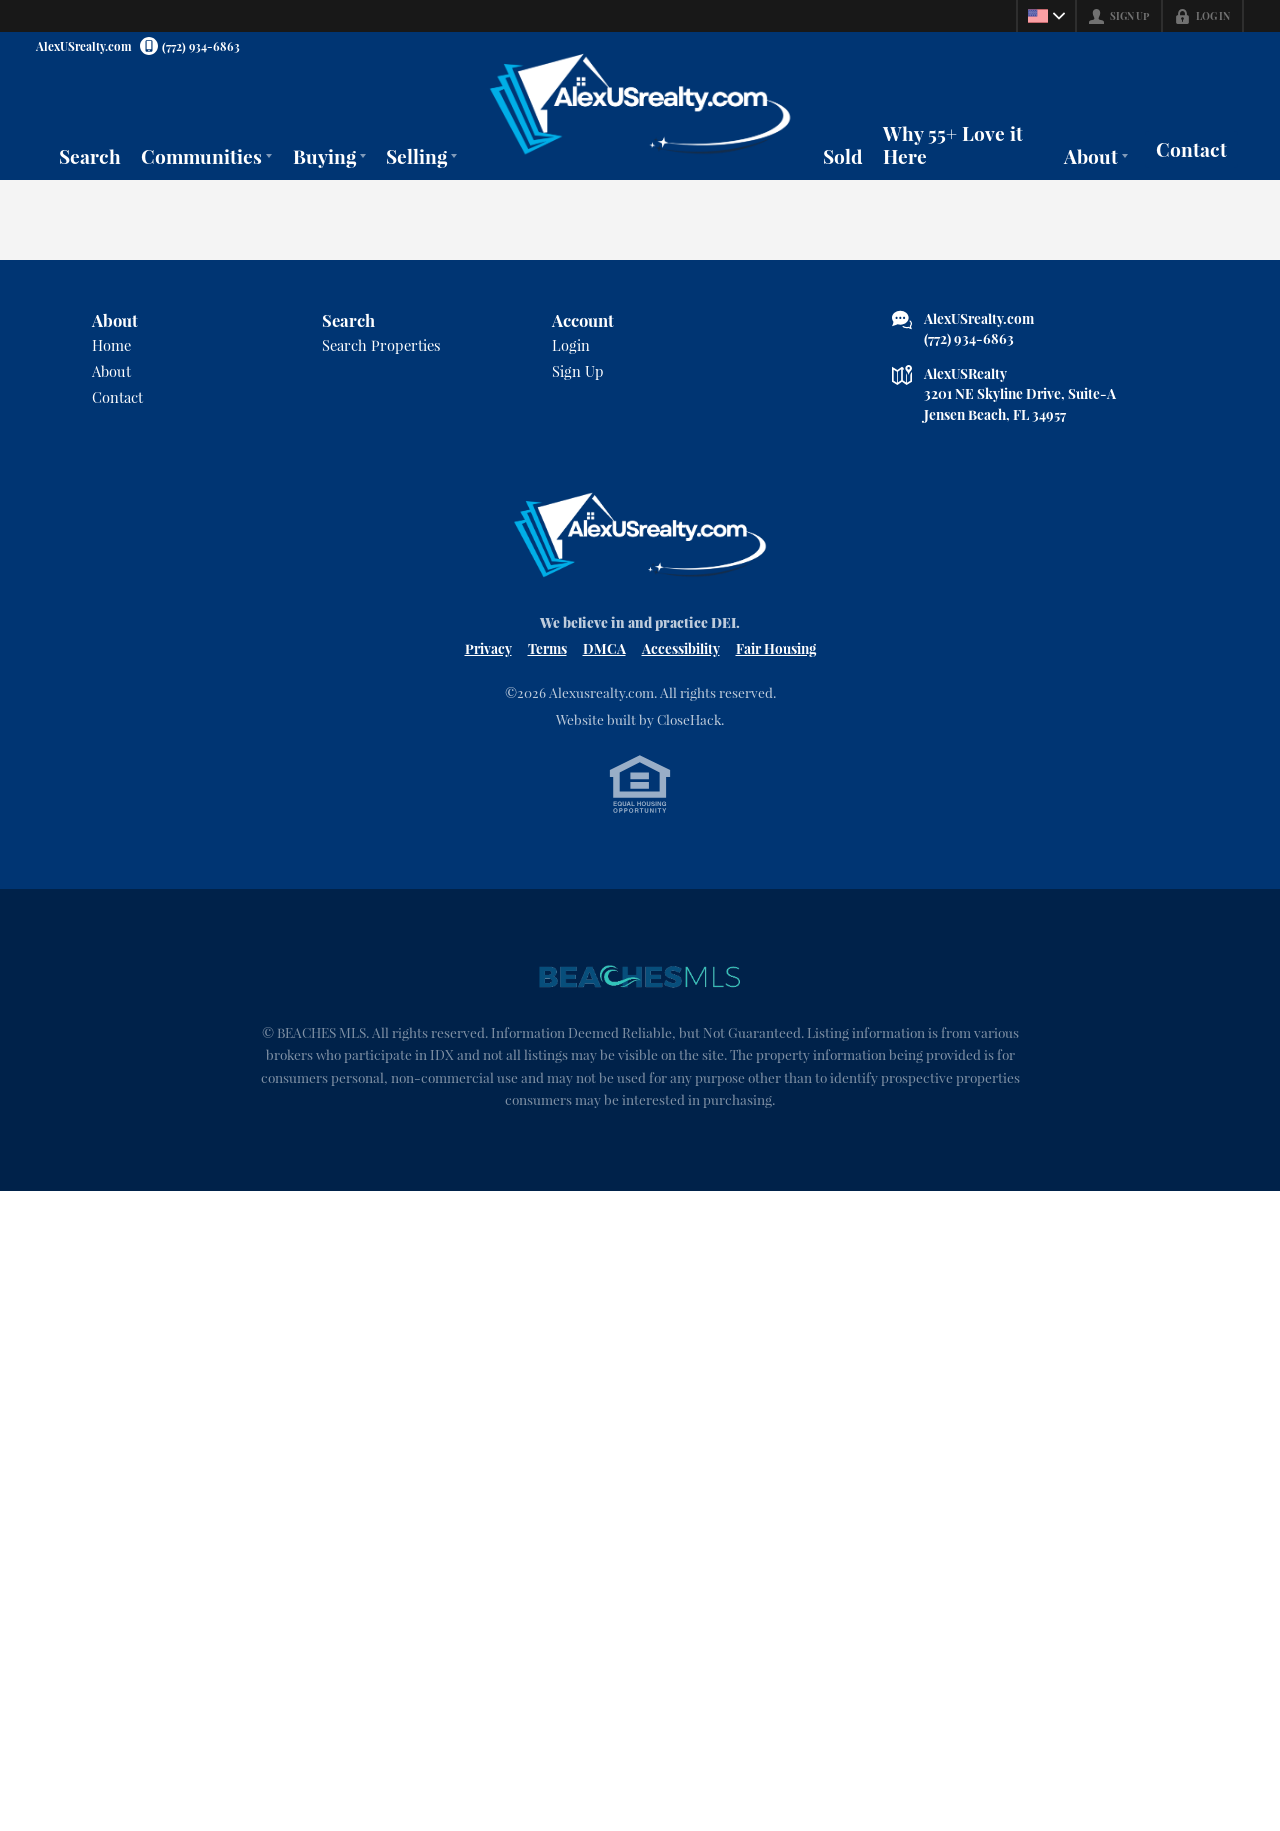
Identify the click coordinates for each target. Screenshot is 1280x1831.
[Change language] (1046, 16)
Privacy (488, 648)
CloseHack (689, 719)
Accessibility (681, 648)
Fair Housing (776, 648)
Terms (547, 648)
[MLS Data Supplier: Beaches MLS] (640, 977)
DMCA (604, 648)
